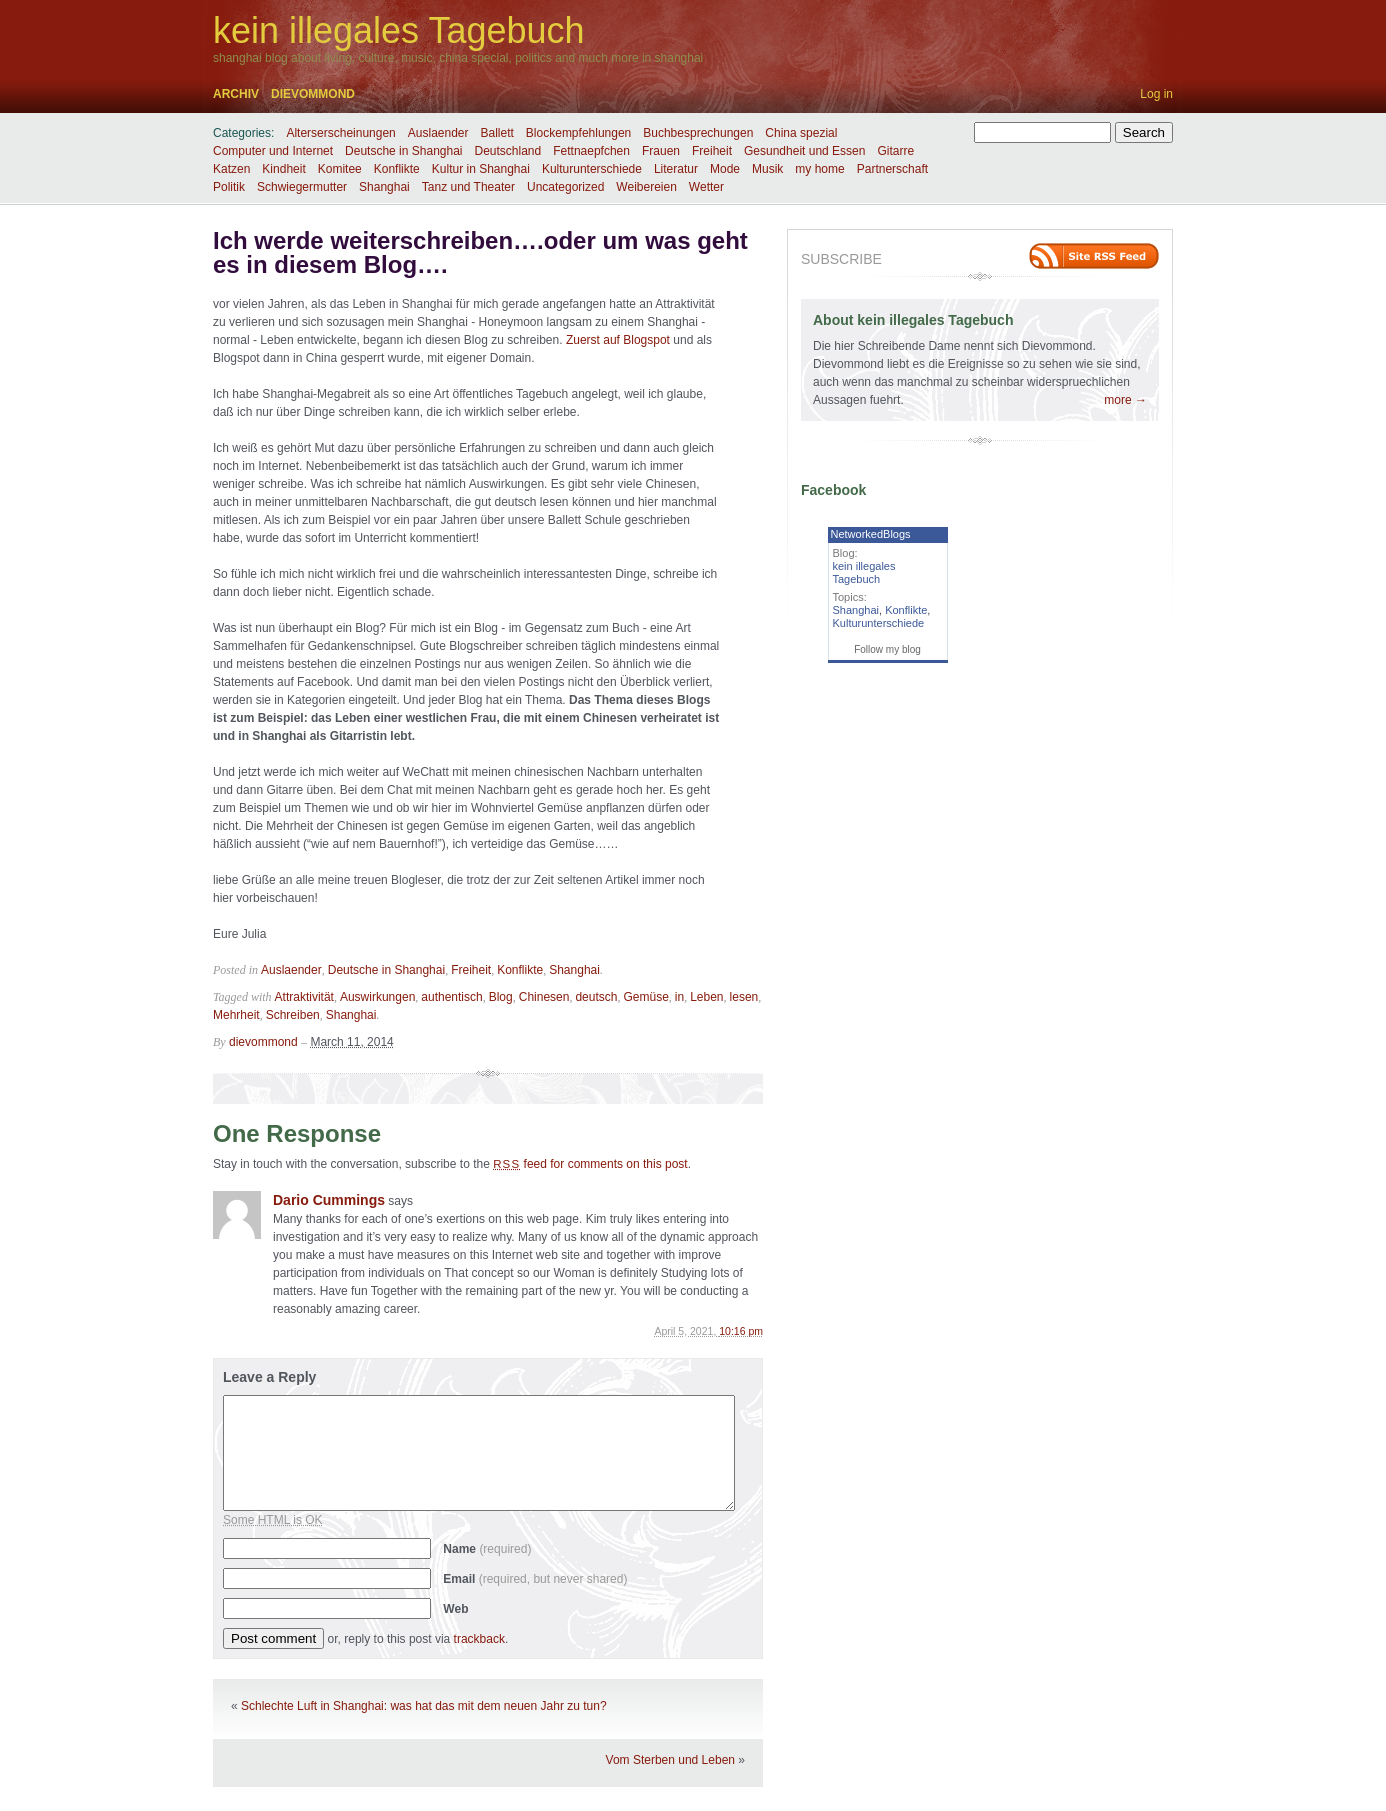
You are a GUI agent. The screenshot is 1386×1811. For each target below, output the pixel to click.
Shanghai (384, 187)
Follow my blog (887, 649)
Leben (706, 997)
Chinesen (544, 997)
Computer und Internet (273, 151)
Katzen (231, 169)
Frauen (661, 151)
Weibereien (646, 187)
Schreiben (293, 1015)
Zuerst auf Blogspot (618, 340)
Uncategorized (565, 187)
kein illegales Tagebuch (399, 30)
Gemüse (645, 997)
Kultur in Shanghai (481, 169)
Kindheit (283, 169)
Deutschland (508, 151)
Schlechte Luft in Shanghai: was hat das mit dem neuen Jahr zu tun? (424, 1706)
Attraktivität (304, 997)
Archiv (236, 94)
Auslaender (438, 133)
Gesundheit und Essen (804, 151)
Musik (767, 169)
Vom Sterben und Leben (670, 1760)
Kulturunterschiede (592, 169)
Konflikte (397, 169)
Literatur (676, 169)
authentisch (451, 997)
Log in (1156, 94)
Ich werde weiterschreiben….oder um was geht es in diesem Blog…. (480, 252)
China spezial (801, 133)
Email (535, 1579)
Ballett (497, 133)
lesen (744, 997)
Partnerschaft (892, 169)
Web (455, 1609)
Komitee (340, 169)
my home (819, 169)
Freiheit (712, 151)
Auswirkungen (377, 997)
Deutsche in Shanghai (403, 151)
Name (487, 1549)
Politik (229, 187)
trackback (479, 1639)
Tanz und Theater (468, 187)
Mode (725, 169)
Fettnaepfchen (591, 151)
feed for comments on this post (590, 1164)
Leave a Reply (269, 1377)
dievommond (313, 94)
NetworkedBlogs (871, 534)
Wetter (706, 187)
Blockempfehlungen (578, 133)
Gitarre (895, 151)
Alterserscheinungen (340, 133)
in (679, 997)
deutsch (596, 997)
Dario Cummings (329, 1200)
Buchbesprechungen (698, 133)
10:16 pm (741, 1331)
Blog (501, 997)
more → (1125, 400)
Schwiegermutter (302, 187)
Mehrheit (236, 1015)
